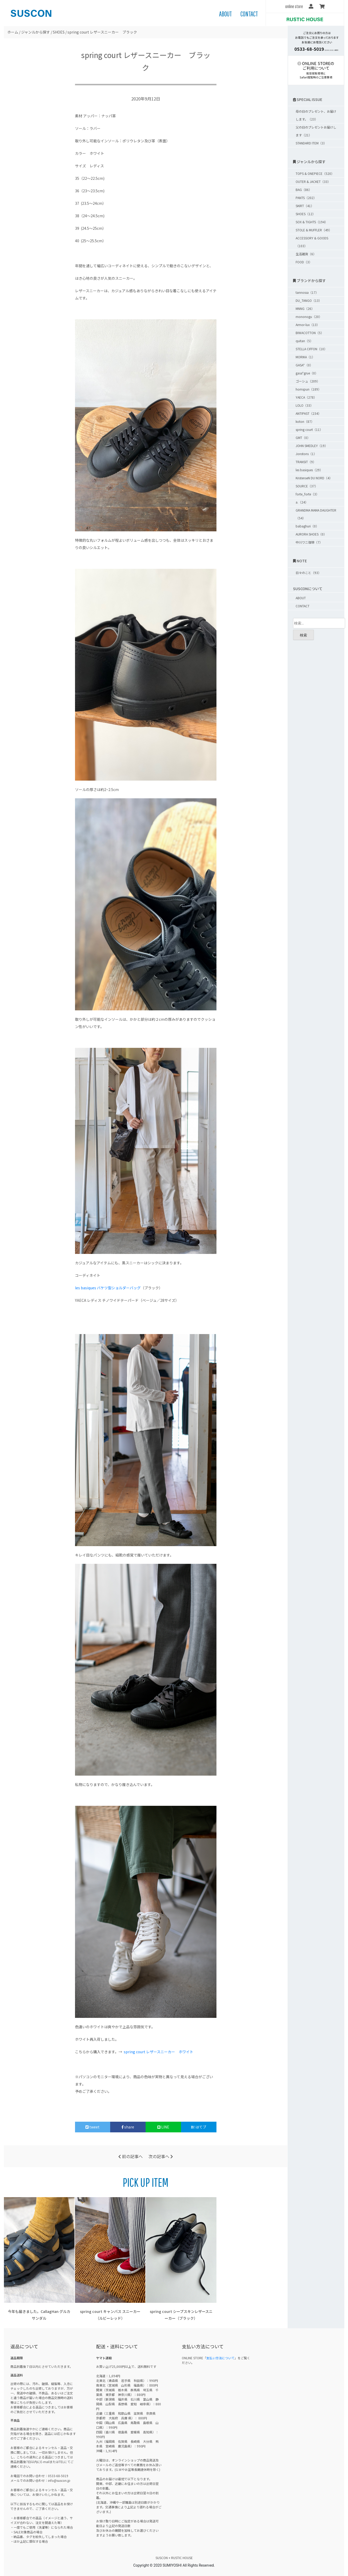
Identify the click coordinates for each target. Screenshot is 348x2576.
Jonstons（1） (306, 453)
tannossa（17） (307, 292)
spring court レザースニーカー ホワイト (158, 2051)
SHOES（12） (305, 214)
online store (294, 6)
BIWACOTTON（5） (310, 332)
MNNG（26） (305, 308)
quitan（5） (304, 341)
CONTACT (249, 14)
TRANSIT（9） (306, 462)
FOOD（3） (304, 262)
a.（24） (302, 502)
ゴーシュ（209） (308, 381)
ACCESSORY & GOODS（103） (312, 242)
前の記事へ (130, 2156)
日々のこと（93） (308, 572)
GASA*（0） (304, 365)
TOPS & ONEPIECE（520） (315, 173)
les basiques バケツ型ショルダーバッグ (108, 1287)
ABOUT (225, 14)
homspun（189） (308, 389)
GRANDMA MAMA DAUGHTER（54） (316, 514)
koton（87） (305, 421)
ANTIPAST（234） (308, 413)
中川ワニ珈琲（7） (309, 542)
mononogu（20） (309, 316)
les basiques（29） (309, 470)
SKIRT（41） (305, 205)
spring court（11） (309, 429)
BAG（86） (304, 189)
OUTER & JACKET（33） (313, 181)
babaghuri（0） (307, 526)
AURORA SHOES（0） (311, 534)
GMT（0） (303, 437)
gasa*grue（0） (307, 373)
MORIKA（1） (305, 357)
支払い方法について (220, 2358)
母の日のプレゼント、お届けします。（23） (316, 115)
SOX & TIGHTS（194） (312, 222)
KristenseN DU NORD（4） (314, 478)
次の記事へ (160, 2156)
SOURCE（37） (307, 486)
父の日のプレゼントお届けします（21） (316, 131)
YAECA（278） (306, 397)
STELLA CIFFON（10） (311, 349)
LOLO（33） (304, 405)
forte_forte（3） (307, 494)
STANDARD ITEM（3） (311, 143)
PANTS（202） (306, 197)
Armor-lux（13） (308, 324)
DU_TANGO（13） (309, 300)
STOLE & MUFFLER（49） (314, 230)
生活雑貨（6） (306, 254)
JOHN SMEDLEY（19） (312, 445)
